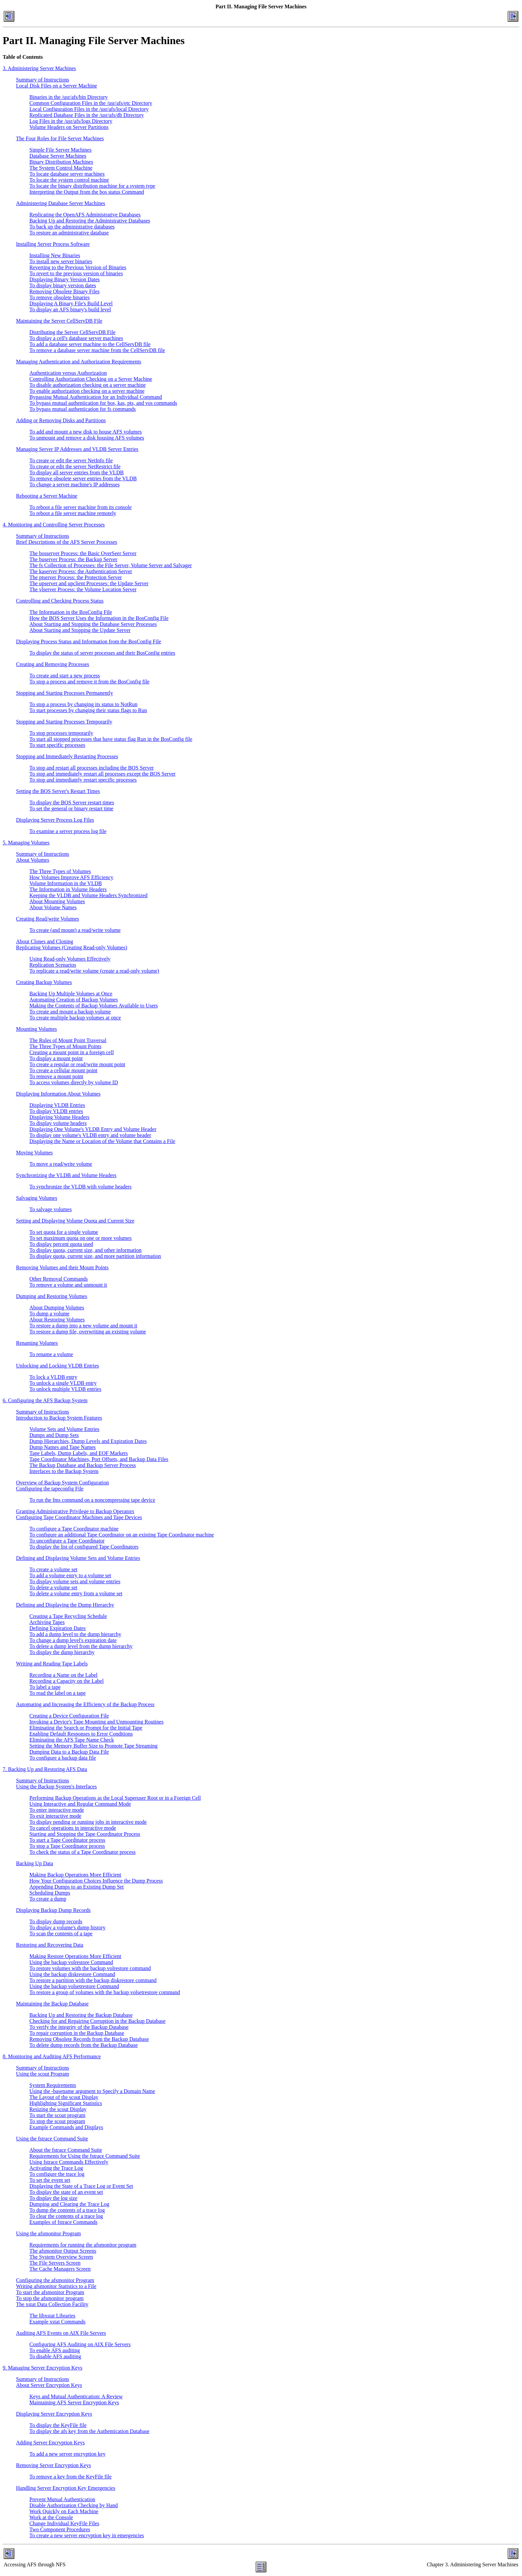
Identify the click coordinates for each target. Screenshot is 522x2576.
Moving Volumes (34, 1152)
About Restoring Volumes (57, 1319)
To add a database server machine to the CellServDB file (90, 344)
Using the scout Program (42, 2074)
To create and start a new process (64, 675)
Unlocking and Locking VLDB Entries (57, 1365)
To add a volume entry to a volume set (70, 1575)
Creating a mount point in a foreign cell (71, 1052)
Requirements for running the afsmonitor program (82, 2245)
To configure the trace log (56, 2174)
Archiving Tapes (47, 1622)
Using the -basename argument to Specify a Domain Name (92, 2091)
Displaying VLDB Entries (57, 1105)
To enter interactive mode (56, 1810)
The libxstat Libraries (52, 2315)
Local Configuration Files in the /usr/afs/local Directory (89, 109)
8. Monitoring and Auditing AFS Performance (52, 2056)
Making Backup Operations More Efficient (75, 1875)
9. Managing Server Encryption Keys (42, 2368)
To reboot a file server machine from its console (80, 507)
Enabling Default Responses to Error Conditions (81, 1734)
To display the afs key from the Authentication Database (89, 2431)
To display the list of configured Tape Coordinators (84, 1547)
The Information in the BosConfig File (70, 612)
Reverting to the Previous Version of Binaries (77, 267)
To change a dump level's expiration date (72, 1640)
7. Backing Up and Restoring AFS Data (45, 1769)
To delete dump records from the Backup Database (83, 2045)
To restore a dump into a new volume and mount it (83, 1325)
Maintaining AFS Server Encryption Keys (74, 2402)
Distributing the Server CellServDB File (72, 332)
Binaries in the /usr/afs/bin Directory (68, 97)
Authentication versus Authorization (68, 373)
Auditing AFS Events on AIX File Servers (61, 2333)
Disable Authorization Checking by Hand (73, 2505)
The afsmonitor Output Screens (62, 2251)
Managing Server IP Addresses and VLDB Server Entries (77, 449)
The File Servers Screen (54, 2263)
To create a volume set (53, 1569)
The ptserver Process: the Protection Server (75, 577)
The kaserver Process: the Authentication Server (80, 571)
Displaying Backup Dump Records (53, 1910)
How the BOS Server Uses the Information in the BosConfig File (99, 618)
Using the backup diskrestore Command (72, 1974)
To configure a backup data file (62, 1758)
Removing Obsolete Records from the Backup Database (89, 2039)
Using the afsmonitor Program (48, 2233)
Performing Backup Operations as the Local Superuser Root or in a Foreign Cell (115, 1798)
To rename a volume (51, 1354)
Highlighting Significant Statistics (65, 2103)
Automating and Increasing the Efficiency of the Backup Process (85, 1704)
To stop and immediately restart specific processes (83, 780)
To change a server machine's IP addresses (74, 484)
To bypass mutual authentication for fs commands (82, 409)
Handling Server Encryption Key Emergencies (65, 2488)
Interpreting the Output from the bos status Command (86, 192)
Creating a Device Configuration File (69, 1716)
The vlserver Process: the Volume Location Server (83, 589)
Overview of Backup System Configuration (62, 1482)
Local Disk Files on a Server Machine (56, 86)
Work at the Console (51, 2517)
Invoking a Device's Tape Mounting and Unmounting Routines (96, 1722)
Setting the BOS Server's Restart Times (58, 791)
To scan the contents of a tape (60, 1933)
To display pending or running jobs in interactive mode (88, 1822)
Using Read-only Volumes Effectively (69, 959)
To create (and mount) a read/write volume (74, 930)
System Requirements (52, 2085)
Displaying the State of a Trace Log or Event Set (81, 2186)
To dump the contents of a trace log (67, 2210)
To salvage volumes (50, 1209)
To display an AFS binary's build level (70, 309)
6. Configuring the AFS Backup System (45, 1400)
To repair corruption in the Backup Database (76, 2033)
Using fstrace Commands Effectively (68, 2162)
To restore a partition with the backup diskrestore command (93, 1980)
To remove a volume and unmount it (68, 1285)
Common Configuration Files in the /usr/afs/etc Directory (90, 103)
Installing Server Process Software (53, 244)
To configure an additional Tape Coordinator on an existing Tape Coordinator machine (121, 1535)
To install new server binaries (60, 261)
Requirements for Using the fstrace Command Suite (84, 2156)
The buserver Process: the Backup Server (73, 559)
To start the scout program (57, 2115)
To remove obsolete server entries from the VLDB (83, 478)
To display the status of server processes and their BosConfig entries (102, 653)
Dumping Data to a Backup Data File (69, 1752)
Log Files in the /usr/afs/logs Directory (70, 121)
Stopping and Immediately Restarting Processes (67, 756)
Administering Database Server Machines (60, 203)
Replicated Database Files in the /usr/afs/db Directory (86, 115)
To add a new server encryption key (67, 2454)
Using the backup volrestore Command (71, 1962)
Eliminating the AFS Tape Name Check (71, 1740)
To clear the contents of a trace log (66, 2216)
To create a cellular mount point (63, 1070)
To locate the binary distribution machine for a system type (92, 186)
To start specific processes (57, 745)
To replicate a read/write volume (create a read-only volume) (94, 971)
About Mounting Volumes (57, 901)
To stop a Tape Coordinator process (67, 1846)
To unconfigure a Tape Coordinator (66, 1541)
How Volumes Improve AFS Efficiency (71, 877)
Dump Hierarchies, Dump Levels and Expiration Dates (88, 1441)
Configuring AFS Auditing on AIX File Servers (79, 2344)
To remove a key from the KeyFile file (70, 2476)
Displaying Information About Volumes (58, 1094)
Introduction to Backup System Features (59, 1418)
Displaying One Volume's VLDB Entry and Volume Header (92, 1129)
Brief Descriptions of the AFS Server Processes (66, 542)
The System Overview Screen (61, 2257)
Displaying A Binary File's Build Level (71, 303)
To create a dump (47, 1899)
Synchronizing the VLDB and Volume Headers (66, 1175)
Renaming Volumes (37, 1343)
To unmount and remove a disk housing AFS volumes (86, 438)
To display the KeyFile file (57, 2425)
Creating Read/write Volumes (47, 919)
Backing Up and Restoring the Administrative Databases (89, 220)
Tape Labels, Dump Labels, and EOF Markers (78, 1453)
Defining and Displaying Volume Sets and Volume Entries (78, 1558)
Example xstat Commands (57, 2321)
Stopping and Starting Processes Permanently (64, 693)
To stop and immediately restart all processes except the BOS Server (102, 774)
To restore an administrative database (69, 232)
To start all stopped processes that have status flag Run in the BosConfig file (110, 739)
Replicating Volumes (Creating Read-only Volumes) (71, 947)
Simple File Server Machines (60, 150)
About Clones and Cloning (44, 941)
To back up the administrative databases (71, 226)
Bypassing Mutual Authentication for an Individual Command (95, 397)
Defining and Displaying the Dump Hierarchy (65, 1605)
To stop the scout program (57, 2121)
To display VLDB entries (56, 1111)
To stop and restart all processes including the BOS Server (91, 768)
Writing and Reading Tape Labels (52, 1663)
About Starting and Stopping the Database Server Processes (93, 624)
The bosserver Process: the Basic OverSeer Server (83, 553)
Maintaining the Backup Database (52, 2003)
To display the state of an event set (66, 2192)
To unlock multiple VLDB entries (65, 1389)
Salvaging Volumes (36, 1198)
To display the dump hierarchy (61, 1652)
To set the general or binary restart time (71, 808)
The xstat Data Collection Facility (52, 2304)
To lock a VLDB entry (53, 1377)
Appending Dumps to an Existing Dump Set (76, 1887)
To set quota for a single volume (63, 1232)
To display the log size (53, 2198)
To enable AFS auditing (54, 2350)
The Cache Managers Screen (59, 2269)
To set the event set (49, 2180)
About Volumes (32, 860)
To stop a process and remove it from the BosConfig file (89, 681)
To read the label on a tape (57, 1693)
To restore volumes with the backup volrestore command (90, 1968)
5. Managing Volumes (26, 842)
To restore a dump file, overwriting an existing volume (87, 1331)
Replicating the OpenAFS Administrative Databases (85, 214)
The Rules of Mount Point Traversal (67, 1040)
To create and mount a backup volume (70, 1011)
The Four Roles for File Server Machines (60, 138)
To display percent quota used (61, 1244)
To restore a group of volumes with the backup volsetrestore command (104, 1992)
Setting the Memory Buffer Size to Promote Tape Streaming (93, 1746)
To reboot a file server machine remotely (72, 513)
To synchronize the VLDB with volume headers (80, 1186)
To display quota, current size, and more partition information (95, 1256)
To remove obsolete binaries (59, 297)
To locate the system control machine (69, 180)
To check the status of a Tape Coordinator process (82, 1852)
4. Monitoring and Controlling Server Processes (54, 524)
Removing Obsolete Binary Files (64, 291)
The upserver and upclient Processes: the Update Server (89, 583)
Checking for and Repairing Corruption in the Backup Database (97, 2021)
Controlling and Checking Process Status (59, 601)
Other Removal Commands (58, 1279)
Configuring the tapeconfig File (49, 1488)
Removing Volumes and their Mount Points (62, 1267)
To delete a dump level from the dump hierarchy (81, 1646)
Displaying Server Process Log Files (55, 820)
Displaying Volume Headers (59, 1117)
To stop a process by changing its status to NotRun (83, 704)
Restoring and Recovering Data (49, 1945)
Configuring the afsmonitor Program (55, 2280)
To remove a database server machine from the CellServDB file (97, 350)
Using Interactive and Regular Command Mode (80, 1804)
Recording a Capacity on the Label (66, 1681)
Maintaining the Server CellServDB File (59, 321)
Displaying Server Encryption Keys (54, 2414)
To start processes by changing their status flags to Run (88, 710)
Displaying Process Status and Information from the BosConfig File (88, 641)
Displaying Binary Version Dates (64, 279)
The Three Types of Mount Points (65, 1046)
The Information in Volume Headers (67, 889)
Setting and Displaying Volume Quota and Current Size (75, 1221)
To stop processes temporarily (61, 733)
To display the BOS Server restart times (71, 802)
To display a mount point (56, 1058)
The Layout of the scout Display (63, 2097)
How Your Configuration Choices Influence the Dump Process (96, 1881)
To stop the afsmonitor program (49, 2298)
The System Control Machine (60, 168)
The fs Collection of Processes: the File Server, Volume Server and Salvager (110, 565)
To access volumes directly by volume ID (73, 1082)
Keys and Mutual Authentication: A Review (76, 2396)
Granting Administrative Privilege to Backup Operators (75, 1511)
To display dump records (55, 1921)
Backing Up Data (34, 1863)
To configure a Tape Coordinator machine (73, 1529)
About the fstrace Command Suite (65, 2150)
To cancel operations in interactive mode (72, 1828)
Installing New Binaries (54, 255)
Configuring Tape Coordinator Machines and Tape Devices (79, 1517)
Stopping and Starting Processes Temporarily (64, 721)
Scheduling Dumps (49, 1893)
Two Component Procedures (59, 2529)
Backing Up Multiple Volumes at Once (70, 993)
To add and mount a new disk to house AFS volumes (85, 432)
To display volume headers (58, 1123)
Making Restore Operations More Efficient (75, 1956)
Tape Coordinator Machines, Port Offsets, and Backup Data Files (98, 1459)
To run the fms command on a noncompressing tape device (92, 1500)
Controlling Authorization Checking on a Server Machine (90, 379)
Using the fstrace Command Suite (52, 2138)
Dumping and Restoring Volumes (51, 1296)
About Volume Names (53, 907)
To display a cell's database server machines (76, 338)
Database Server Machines (57, 156)
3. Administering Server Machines (39, 68)
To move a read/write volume (60, 1164)
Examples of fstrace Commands (63, 2222)
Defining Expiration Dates (57, 1628)
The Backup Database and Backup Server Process (82, 1465)
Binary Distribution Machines (61, 162)
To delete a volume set (53, 1587)
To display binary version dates (62, 285)
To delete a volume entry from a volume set (75, 1593)
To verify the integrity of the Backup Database (78, 2027)
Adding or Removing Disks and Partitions (61, 420)
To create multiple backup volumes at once (75, 1017)
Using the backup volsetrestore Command (74, 1986)
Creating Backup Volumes (44, 982)
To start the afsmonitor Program (50, 2292)
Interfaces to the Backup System (63, 1471)
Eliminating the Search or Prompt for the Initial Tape (85, 1728)
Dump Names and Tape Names (62, 1447)
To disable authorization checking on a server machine (87, 385)
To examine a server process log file (67, 831)
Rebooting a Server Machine (46, 496)
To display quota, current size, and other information (85, 1250)
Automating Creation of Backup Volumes (73, 999)
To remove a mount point (56, 1076)
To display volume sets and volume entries (74, 1581)
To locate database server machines (66, 174)
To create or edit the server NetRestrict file (74, 466)
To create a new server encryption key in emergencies (86, 2535)
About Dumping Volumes (56, 1307)
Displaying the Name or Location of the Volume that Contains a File (102, 1141)
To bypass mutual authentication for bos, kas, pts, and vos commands (103, 403)
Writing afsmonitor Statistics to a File (56, 2286)
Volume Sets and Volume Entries (64, 1429)
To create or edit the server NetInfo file (71, 460)
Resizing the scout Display (57, 2109)
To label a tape (45, 1687)
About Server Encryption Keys (49, 2385)
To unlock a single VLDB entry (63, 1383)
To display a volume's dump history (67, 1927)
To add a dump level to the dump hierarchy (75, 1634)
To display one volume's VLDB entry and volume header (90, 1135)
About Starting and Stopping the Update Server (79, 630)
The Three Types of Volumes (60, 871)
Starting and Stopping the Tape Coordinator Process (84, 1834)
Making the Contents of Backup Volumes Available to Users (93, 1005)
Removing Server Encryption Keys (53, 2465)
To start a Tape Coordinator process (67, 1840)
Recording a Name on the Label (63, 1675)
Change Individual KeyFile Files (64, 2523)
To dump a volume (49, 1313)
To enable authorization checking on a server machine (87, 391)
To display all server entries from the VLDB (76, 472)
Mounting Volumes (36, 1029)
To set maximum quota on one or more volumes (80, 1238)
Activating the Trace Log (56, 2168)
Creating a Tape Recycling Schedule (68, 1616)
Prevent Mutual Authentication (62, 2499)
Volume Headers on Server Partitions (68, 127)
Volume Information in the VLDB (65, 883)
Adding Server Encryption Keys (50, 2442)
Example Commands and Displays (66, 2127)
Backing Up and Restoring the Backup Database (81, 2015)
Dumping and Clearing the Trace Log (69, 2204)
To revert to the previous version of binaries (76, 273)
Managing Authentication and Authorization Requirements (78, 361)
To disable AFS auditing (55, 2356)
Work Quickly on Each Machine (63, 2511)
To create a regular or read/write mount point (77, 1064)
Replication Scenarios (52, 965)
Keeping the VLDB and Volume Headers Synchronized (88, 895)
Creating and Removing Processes (52, 664)
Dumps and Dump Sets (54, 1435)
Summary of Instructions (42, 80)
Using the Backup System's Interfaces (56, 1786)
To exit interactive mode (55, 1816)
